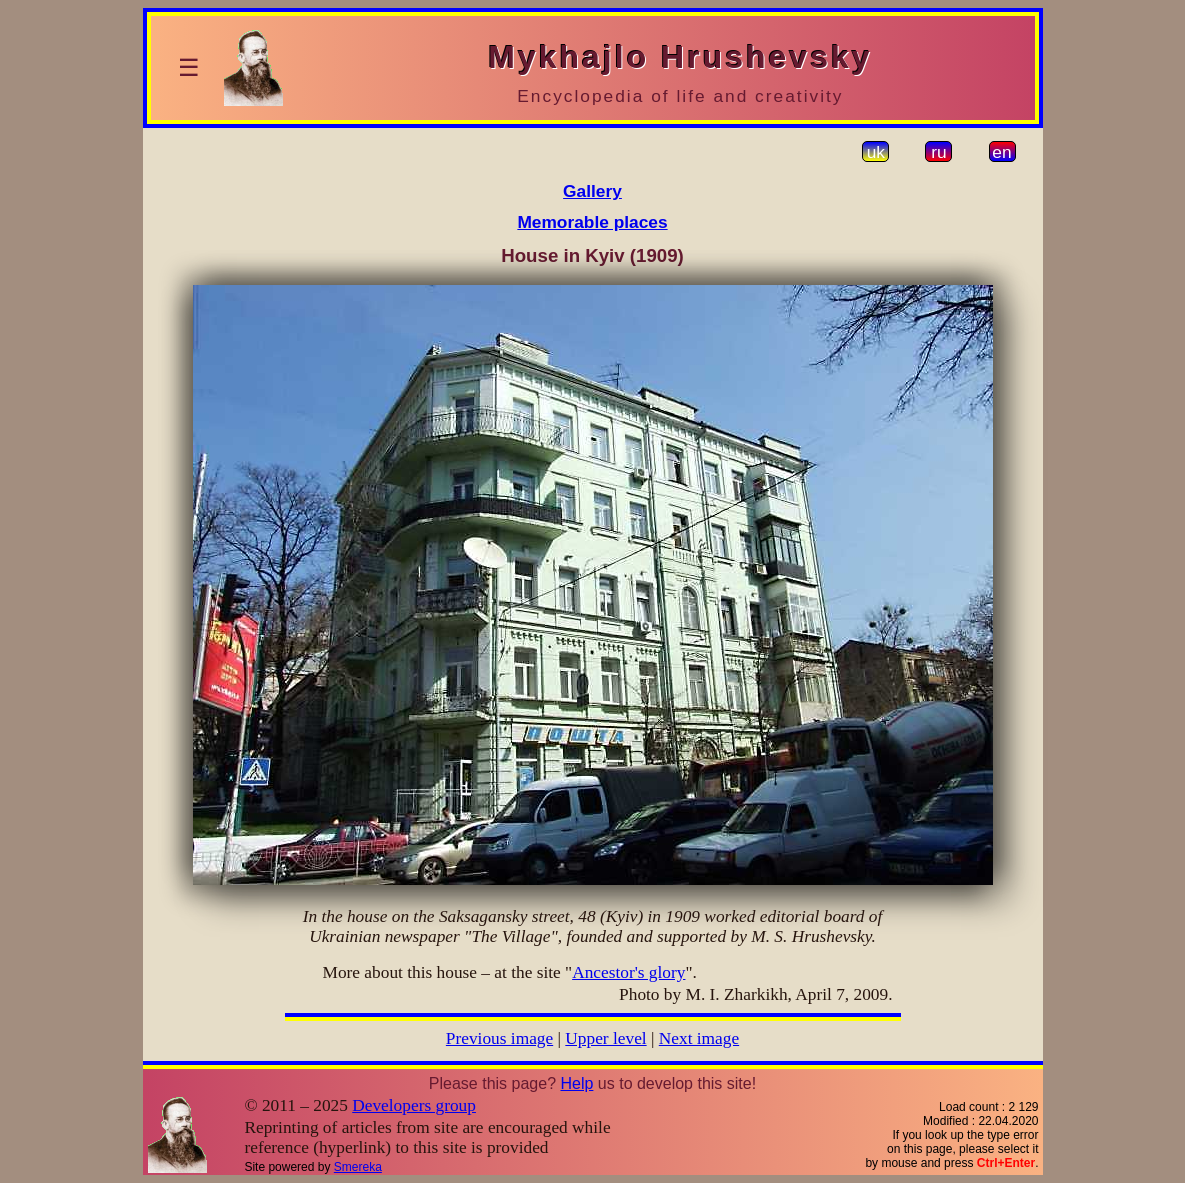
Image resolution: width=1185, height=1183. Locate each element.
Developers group (414, 1105)
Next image (699, 1038)
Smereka (358, 1167)
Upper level (605, 1038)
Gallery (592, 191)
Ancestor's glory (628, 972)
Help (576, 1083)
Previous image (499, 1038)
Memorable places (592, 222)
